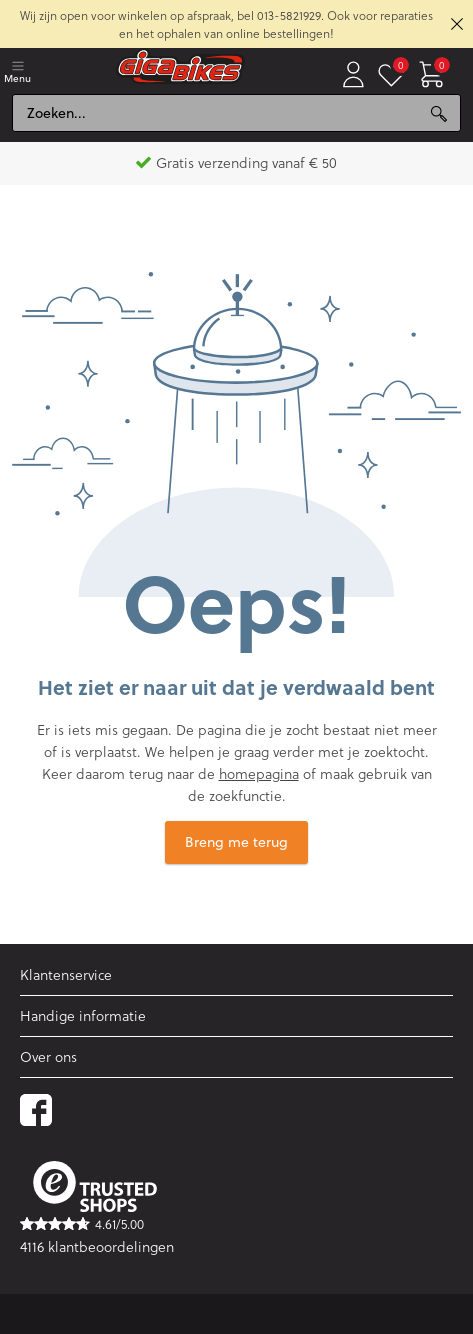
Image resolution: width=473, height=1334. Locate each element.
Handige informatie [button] (83, 1015)
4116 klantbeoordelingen (97, 1246)
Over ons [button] (48, 1056)
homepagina (259, 773)
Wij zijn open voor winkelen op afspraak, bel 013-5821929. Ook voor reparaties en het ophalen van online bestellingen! (226, 24)
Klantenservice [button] (66, 974)
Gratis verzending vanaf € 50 (236, 162)
